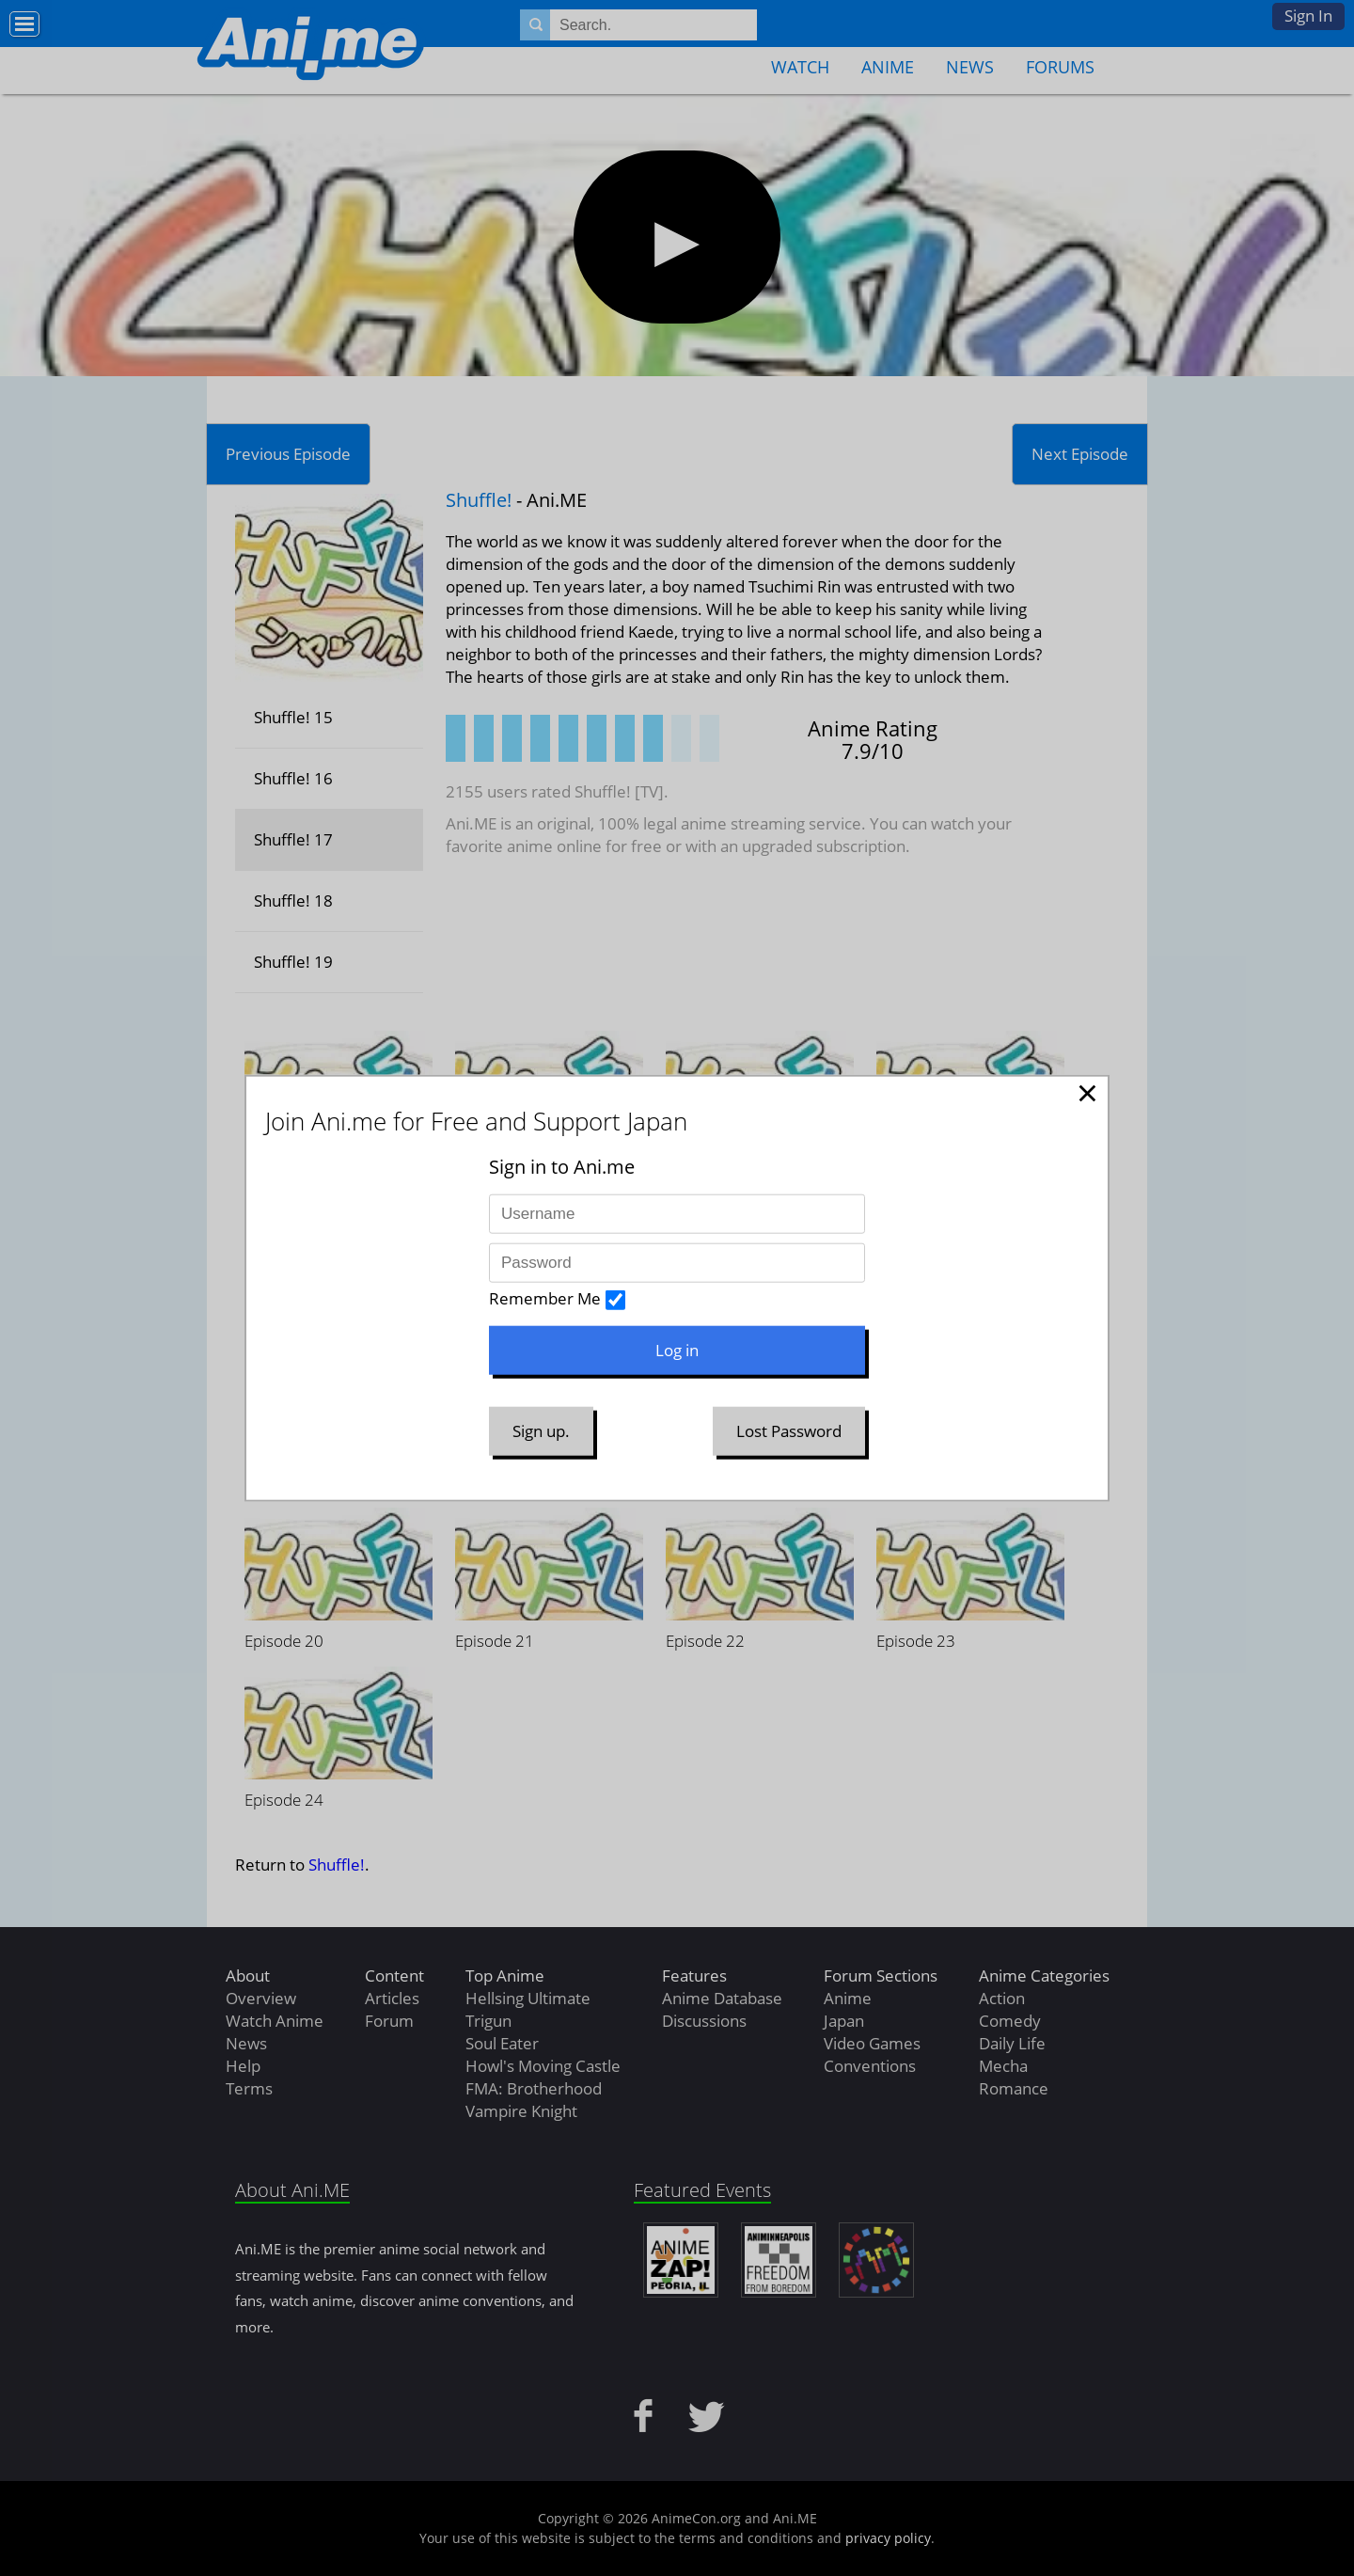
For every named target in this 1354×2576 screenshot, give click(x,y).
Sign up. (541, 1431)
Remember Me (545, 1298)
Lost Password (789, 1431)
